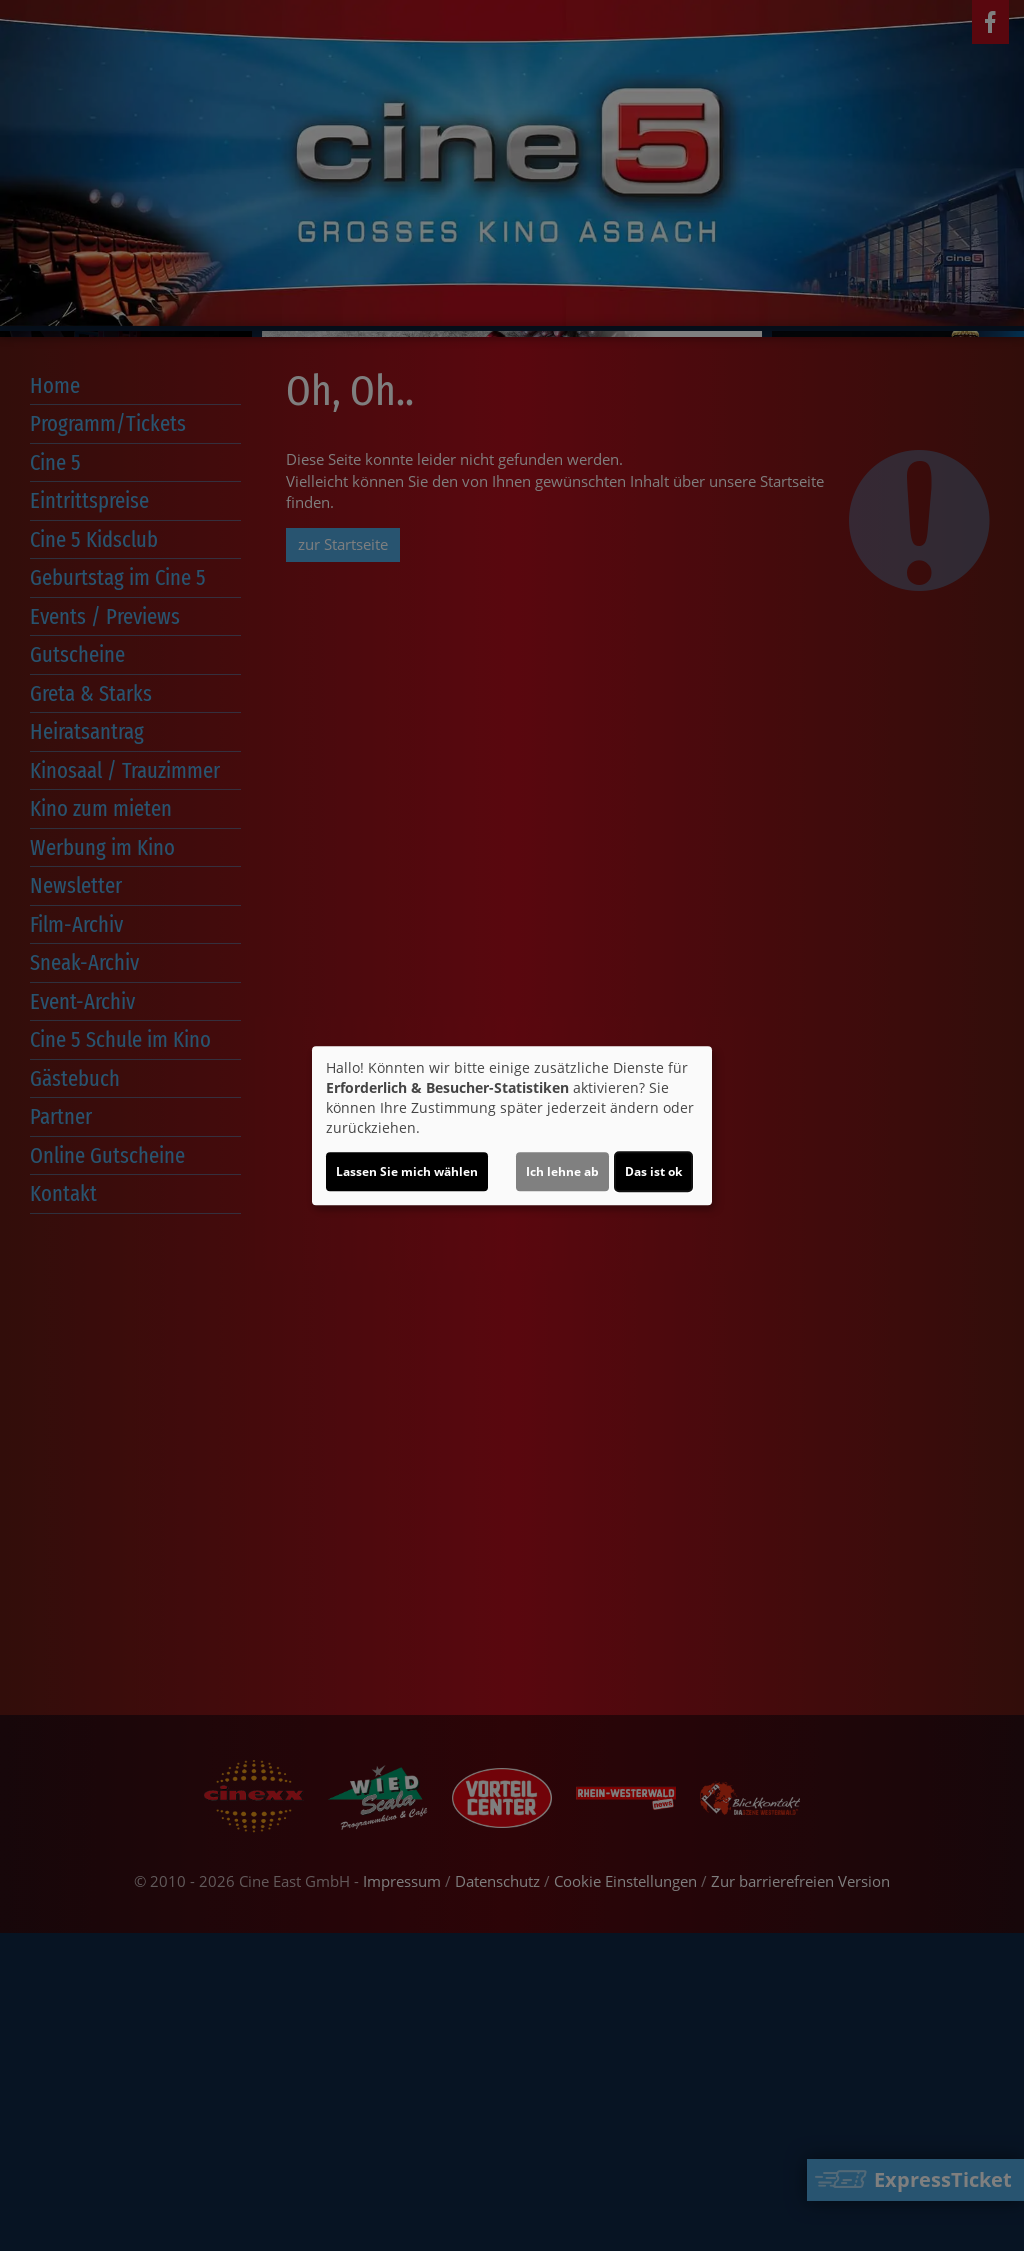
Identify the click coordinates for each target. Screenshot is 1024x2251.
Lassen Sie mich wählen (407, 1171)
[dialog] (512, 1126)
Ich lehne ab (562, 1171)
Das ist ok (653, 1171)
